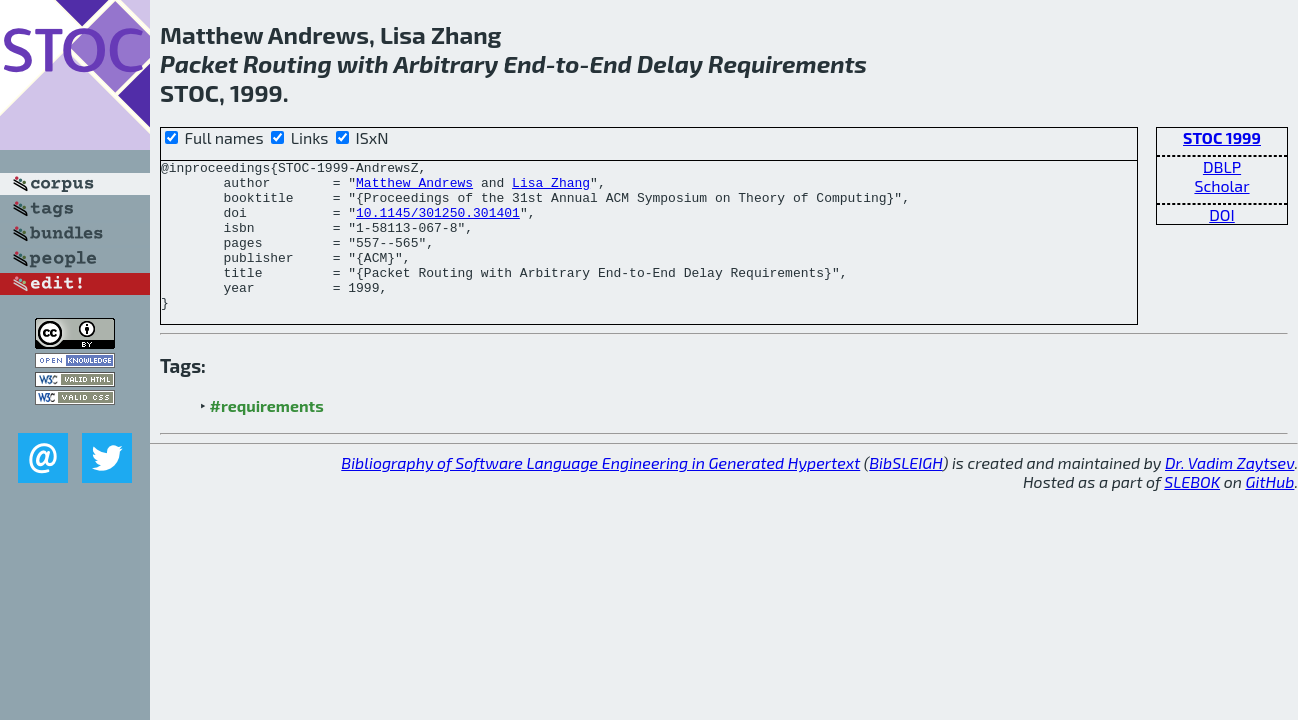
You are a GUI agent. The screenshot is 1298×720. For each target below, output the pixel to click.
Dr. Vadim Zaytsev (1229, 492)
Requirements (787, 63)
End (524, 63)
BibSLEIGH (905, 492)
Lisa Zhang (551, 188)
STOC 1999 (1222, 137)
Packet (199, 63)
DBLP (1222, 166)
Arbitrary (445, 63)
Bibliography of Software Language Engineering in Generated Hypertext (600, 492)
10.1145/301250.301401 (438, 224)
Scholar (1221, 185)
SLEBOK (1192, 511)
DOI (1222, 214)
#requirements (267, 435)
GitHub (1270, 511)
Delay (670, 63)
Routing (287, 63)
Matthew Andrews (414, 188)
